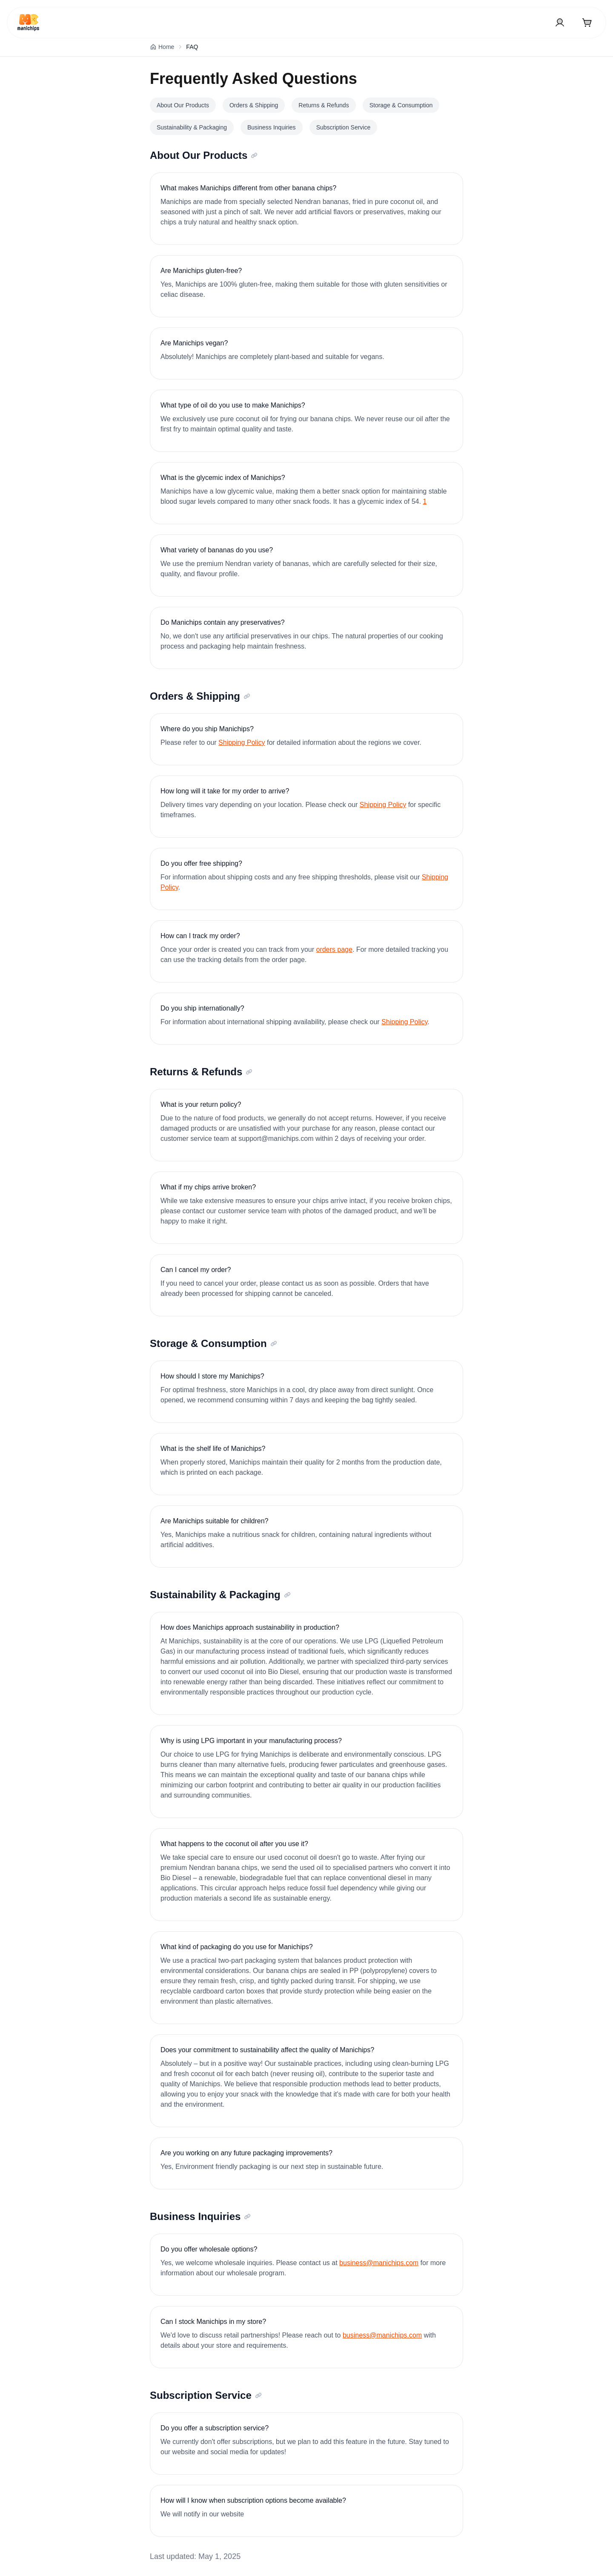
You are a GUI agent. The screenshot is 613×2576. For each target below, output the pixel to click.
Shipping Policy (241, 742)
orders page (334, 949)
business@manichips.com (378, 2262)
